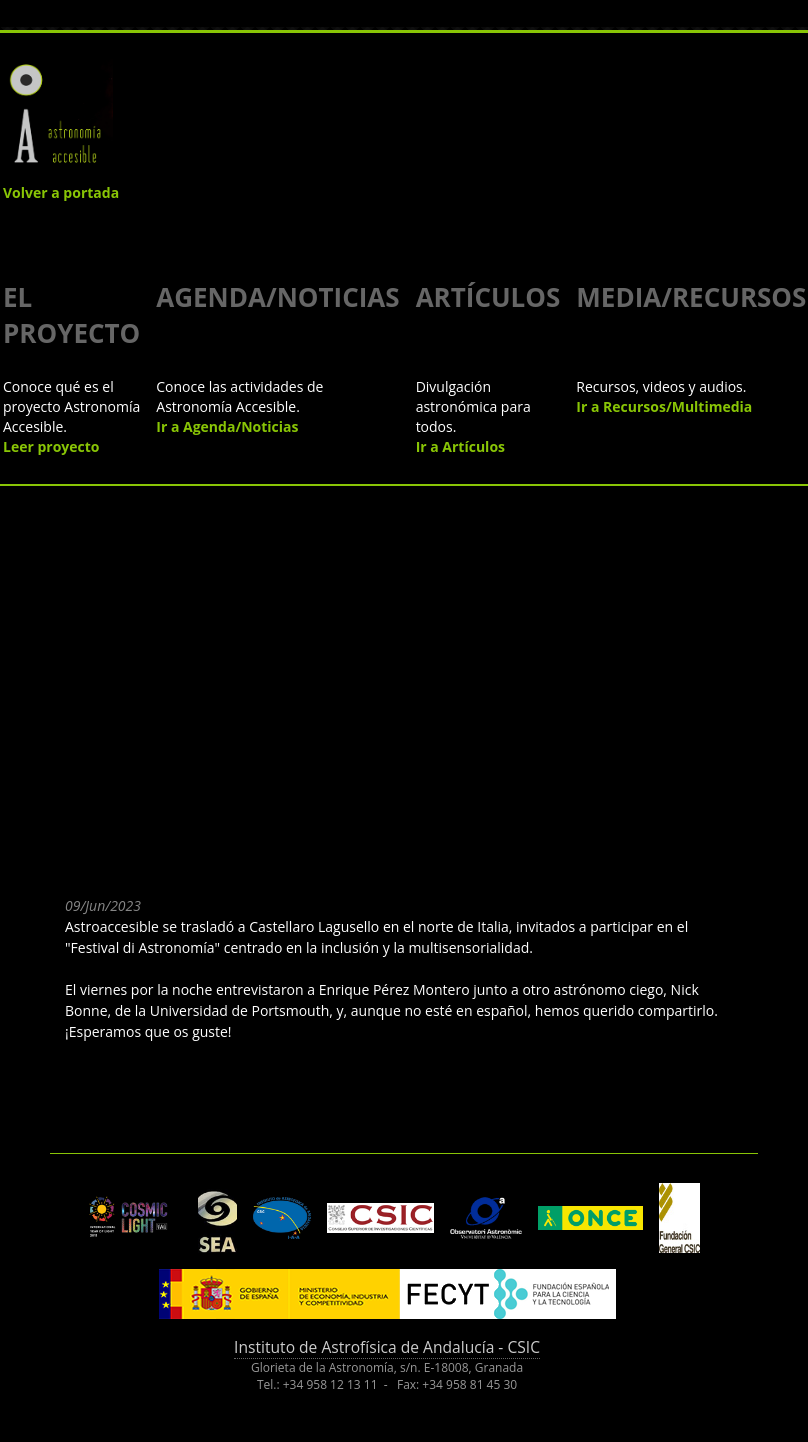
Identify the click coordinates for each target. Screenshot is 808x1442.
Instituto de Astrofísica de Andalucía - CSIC (387, 1347)
